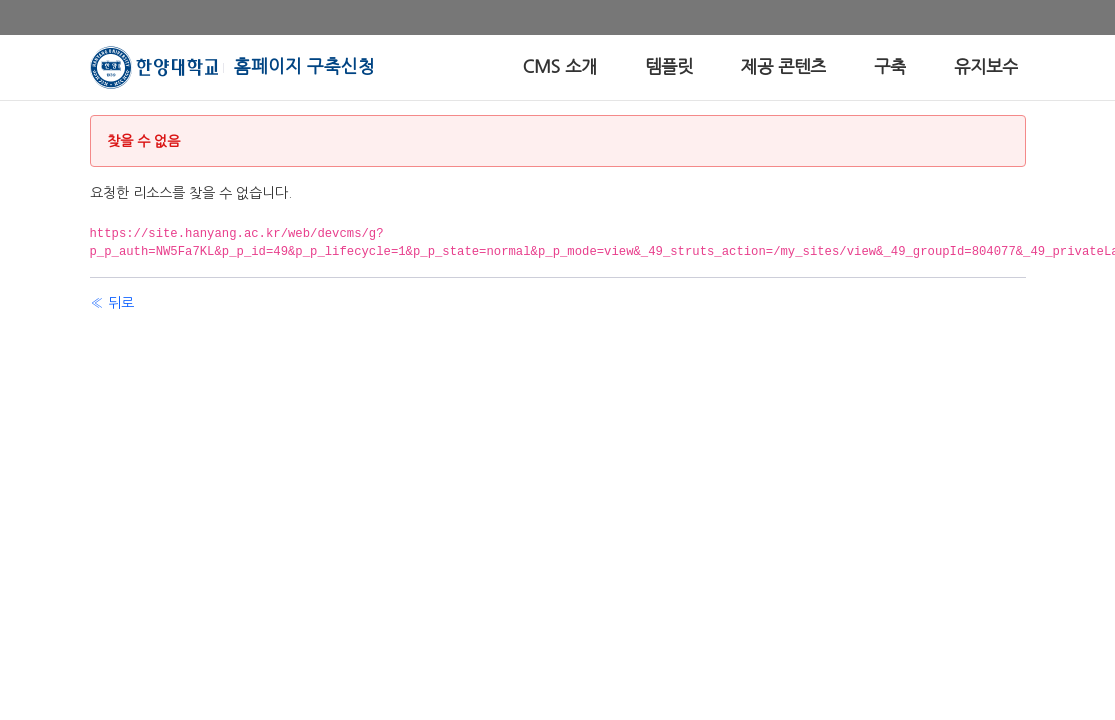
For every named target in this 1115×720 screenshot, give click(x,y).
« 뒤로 (112, 303)
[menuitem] (560, 67)
